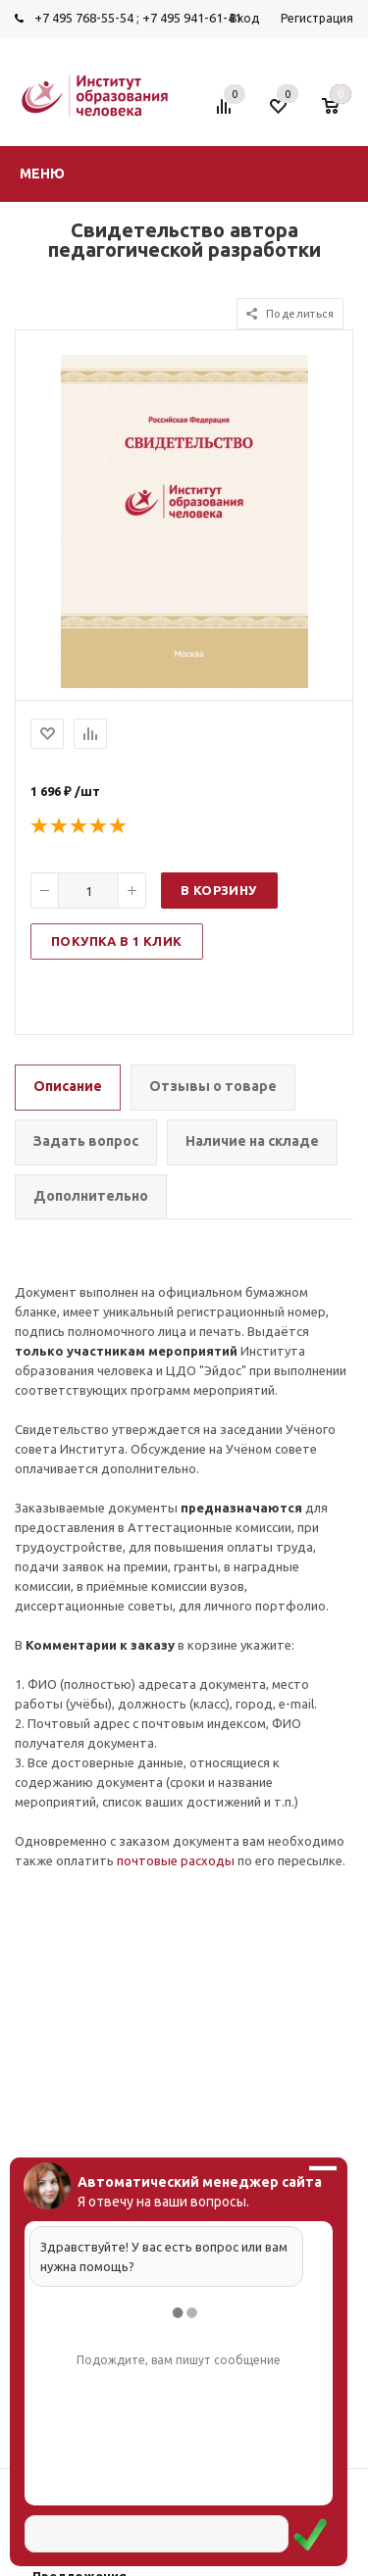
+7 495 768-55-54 (83, 18)
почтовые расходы (176, 1860)
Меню (42, 173)
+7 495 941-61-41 (191, 18)
